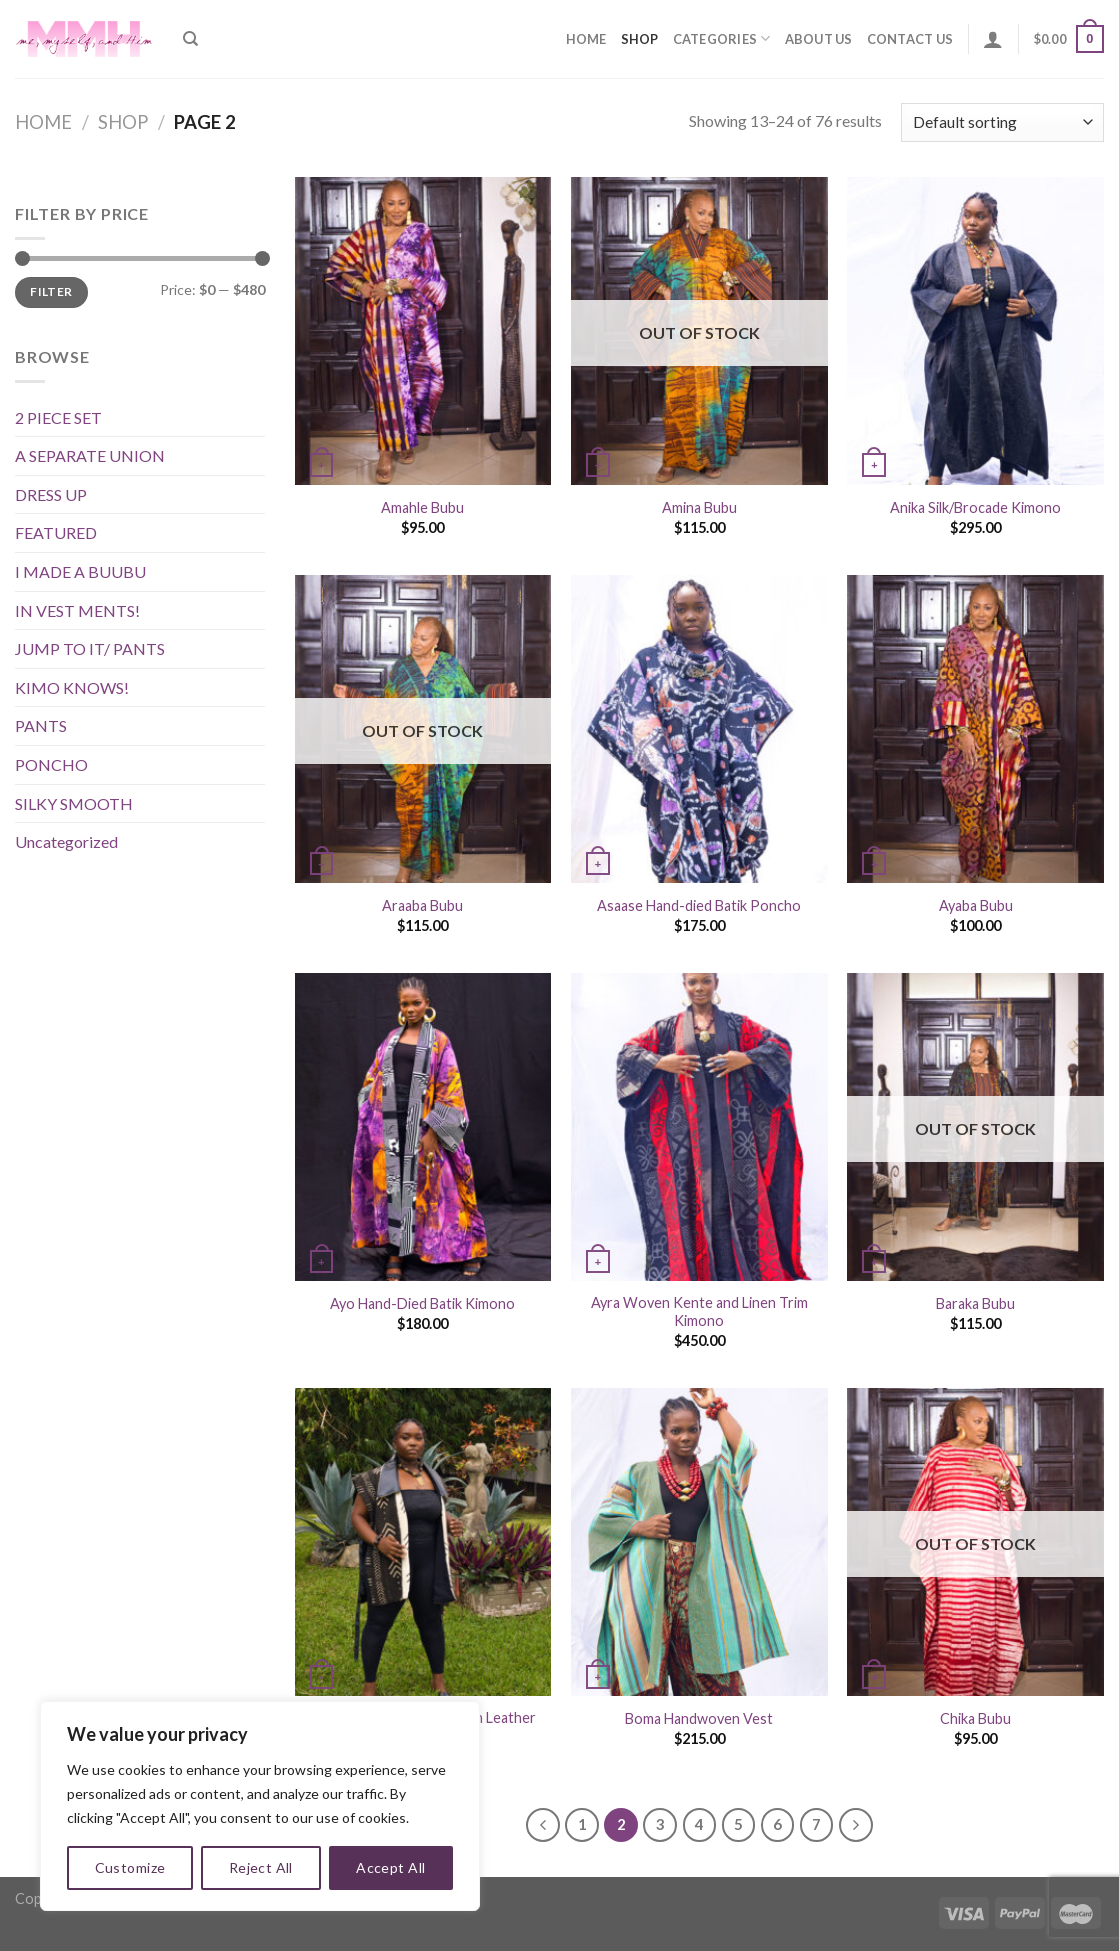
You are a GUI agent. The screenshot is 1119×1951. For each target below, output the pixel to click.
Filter (51, 291)
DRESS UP (51, 494)
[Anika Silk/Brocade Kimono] (975, 331)
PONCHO (51, 764)
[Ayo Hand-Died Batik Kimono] (423, 1127)
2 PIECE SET (58, 417)
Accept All (390, 1867)
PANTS (41, 725)
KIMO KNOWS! (72, 687)
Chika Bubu (975, 1718)
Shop (640, 39)
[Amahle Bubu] (423, 331)
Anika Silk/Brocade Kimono (975, 507)
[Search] (190, 39)
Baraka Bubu (975, 1303)
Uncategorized (66, 841)
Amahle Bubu (422, 507)
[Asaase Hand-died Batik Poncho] (699, 729)
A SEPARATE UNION (90, 455)
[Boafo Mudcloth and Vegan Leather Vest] (423, 1542)
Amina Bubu (699, 507)
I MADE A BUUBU (80, 571)
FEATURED (56, 532)
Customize (130, 1867)
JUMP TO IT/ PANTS (90, 648)
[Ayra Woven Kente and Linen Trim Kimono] (699, 1127)
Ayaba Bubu (976, 905)
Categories (722, 38)
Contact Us (910, 39)
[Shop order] (1002, 122)
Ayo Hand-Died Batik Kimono (422, 1303)
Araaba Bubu (422, 905)
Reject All (261, 1867)
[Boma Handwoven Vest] (699, 1542)
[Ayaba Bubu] (975, 729)
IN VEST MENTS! (77, 610)
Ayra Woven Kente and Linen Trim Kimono (699, 1312)
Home (586, 39)
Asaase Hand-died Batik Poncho (699, 905)
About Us (819, 39)
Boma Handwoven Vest (699, 1718)
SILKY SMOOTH (74, 803)
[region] (260, 1806)
